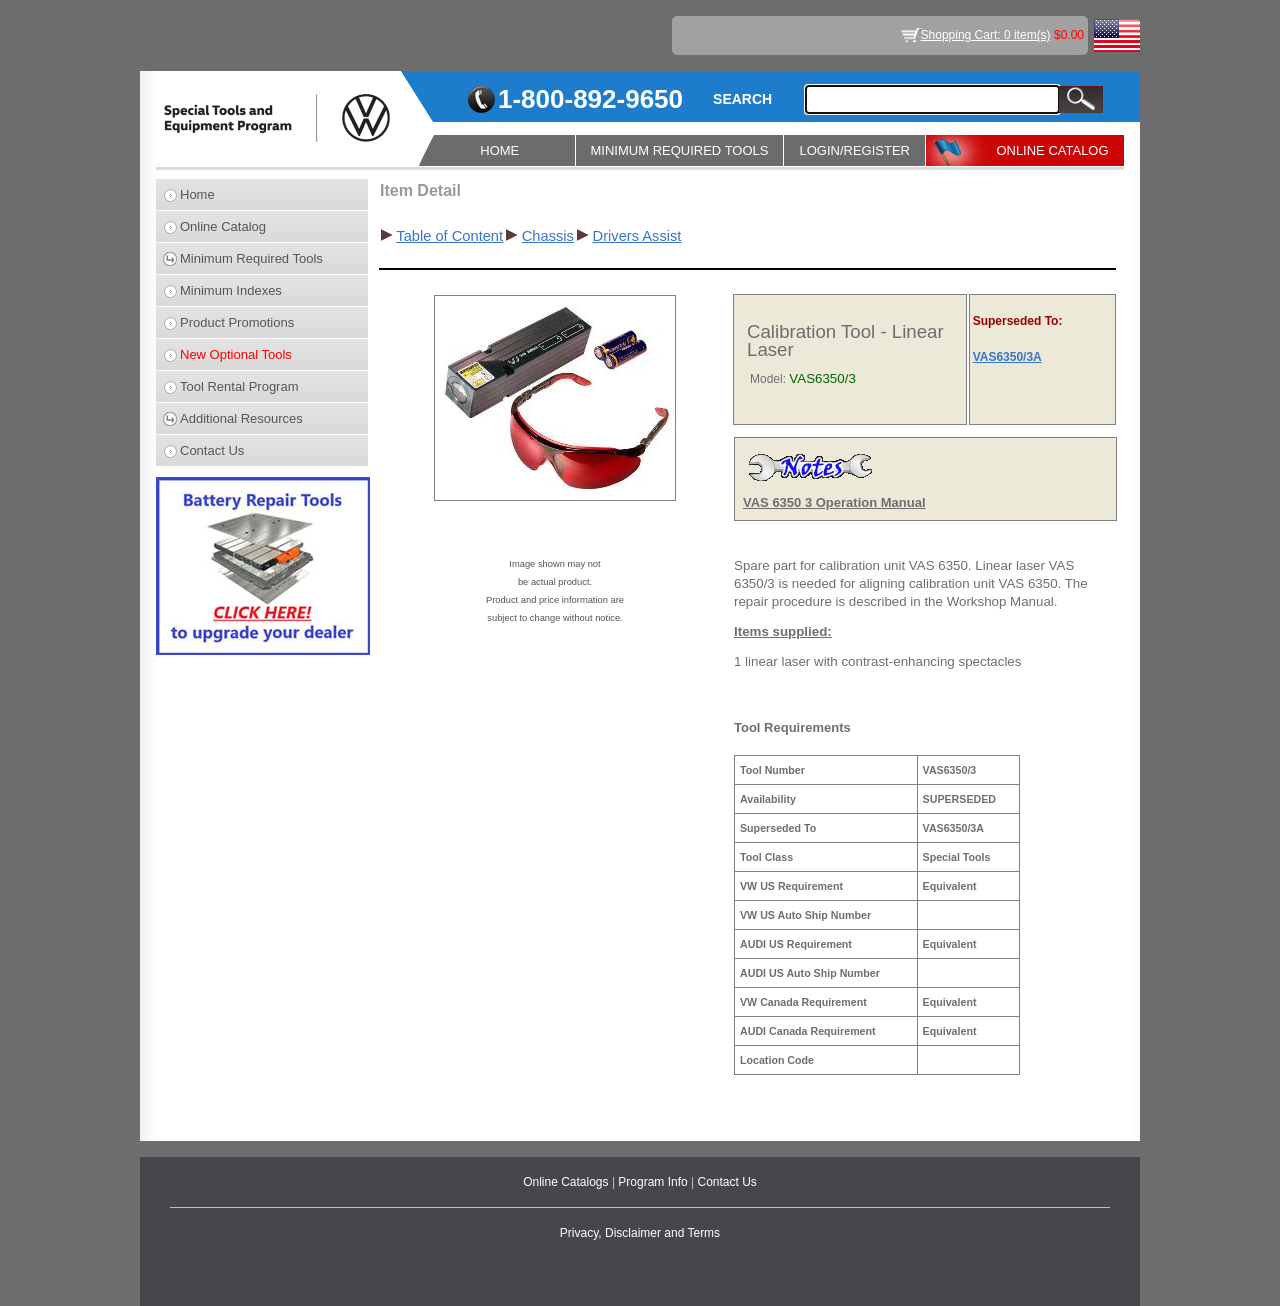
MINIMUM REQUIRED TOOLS (680, 150)
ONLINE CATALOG (1052, 150)
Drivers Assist (637, 236)
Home (197, 194)
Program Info (654, 1182)
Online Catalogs (567, 1182)
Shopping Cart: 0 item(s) (986, 35)
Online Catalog (223, 226)
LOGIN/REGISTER (854, 150)
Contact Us (212, 450)
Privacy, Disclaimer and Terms (640, 1233)
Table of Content (449, 236)
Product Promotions (237, 322)
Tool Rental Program (239, 386)
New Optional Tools (236, 354)
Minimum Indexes (231, 290)
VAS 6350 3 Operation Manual (834, 502)
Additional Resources (241, 418)
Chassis (548, 236)
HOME (499, 150)
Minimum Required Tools (251, 258)
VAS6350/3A (1007, 357)
